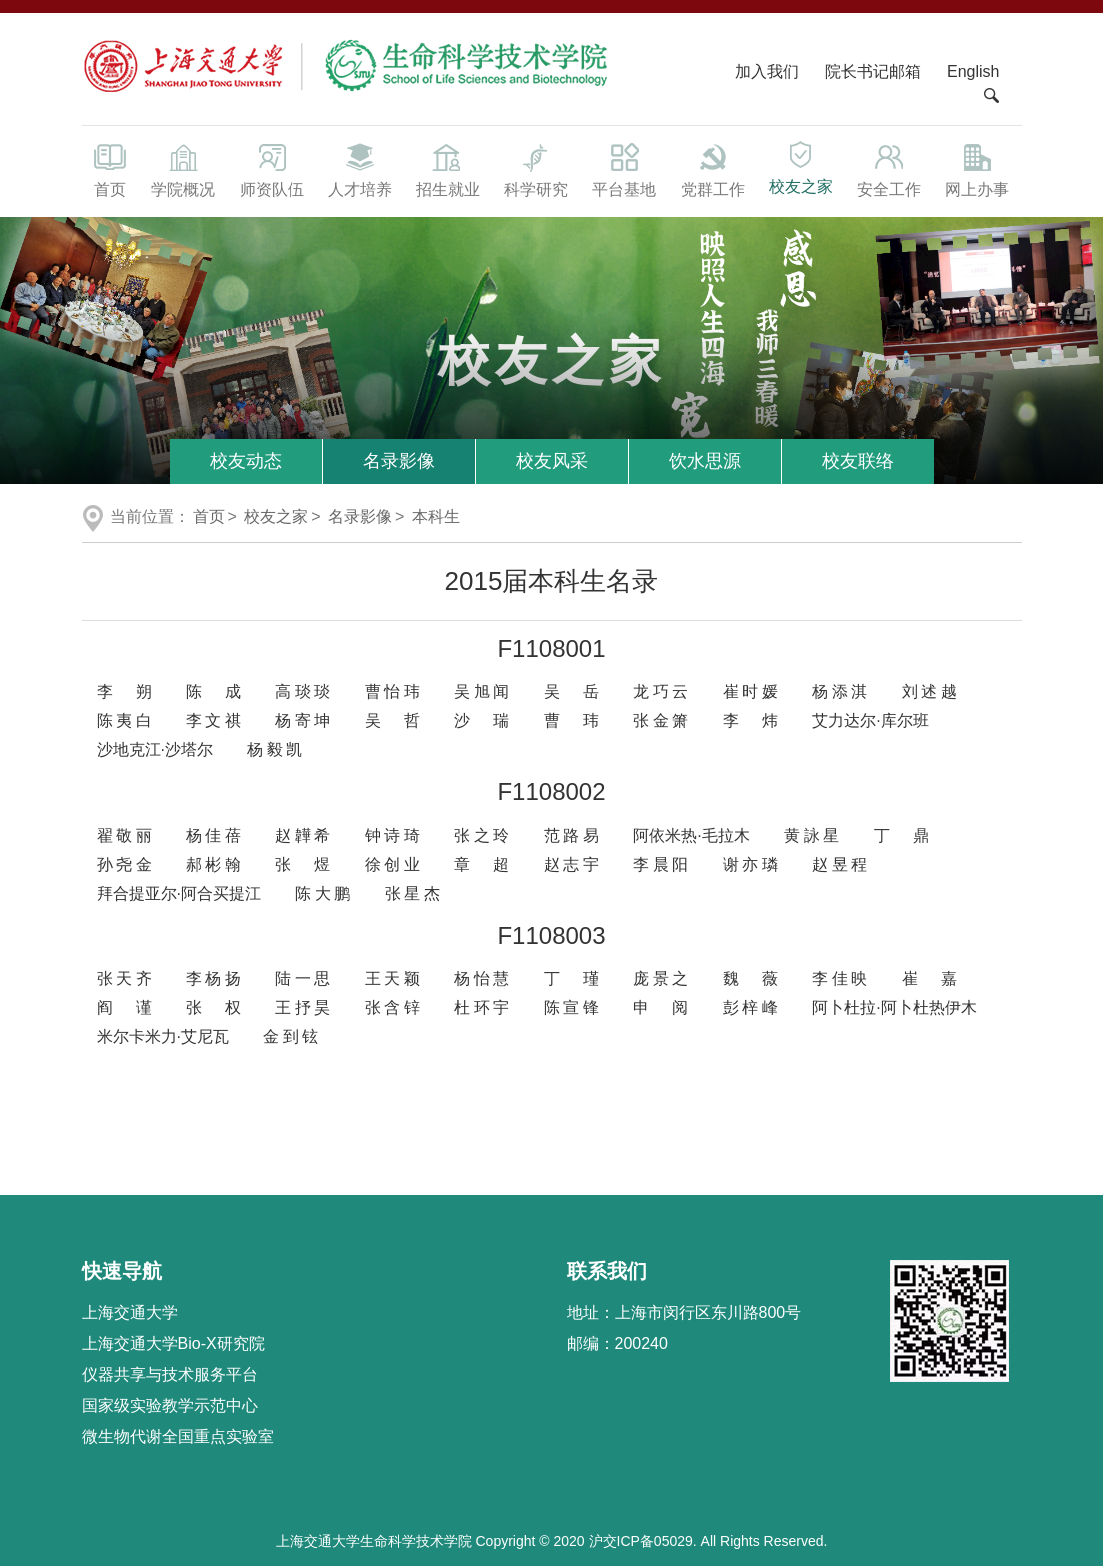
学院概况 (183, 169)
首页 (111, 169)
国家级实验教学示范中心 (170, 1405)
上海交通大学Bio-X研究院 (173, 1343)
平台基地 (624, 169)
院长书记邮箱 (873, 71)
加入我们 (769, 71)
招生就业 (448, 169)
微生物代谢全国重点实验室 (178, 1436)
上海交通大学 (130, 1312)
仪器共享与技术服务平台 (170, 1374)
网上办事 (977, 169)
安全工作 (889, 169)
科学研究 (536, 169)
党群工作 (713, 169)
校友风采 (552, 461)
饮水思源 (705, 461)
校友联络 (858, 461)
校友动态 (246, 461)
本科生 (436, 516)
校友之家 (801, 167)
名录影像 (399, 461)
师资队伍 (272, 169)
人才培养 (360, 169)
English (973, 71)
